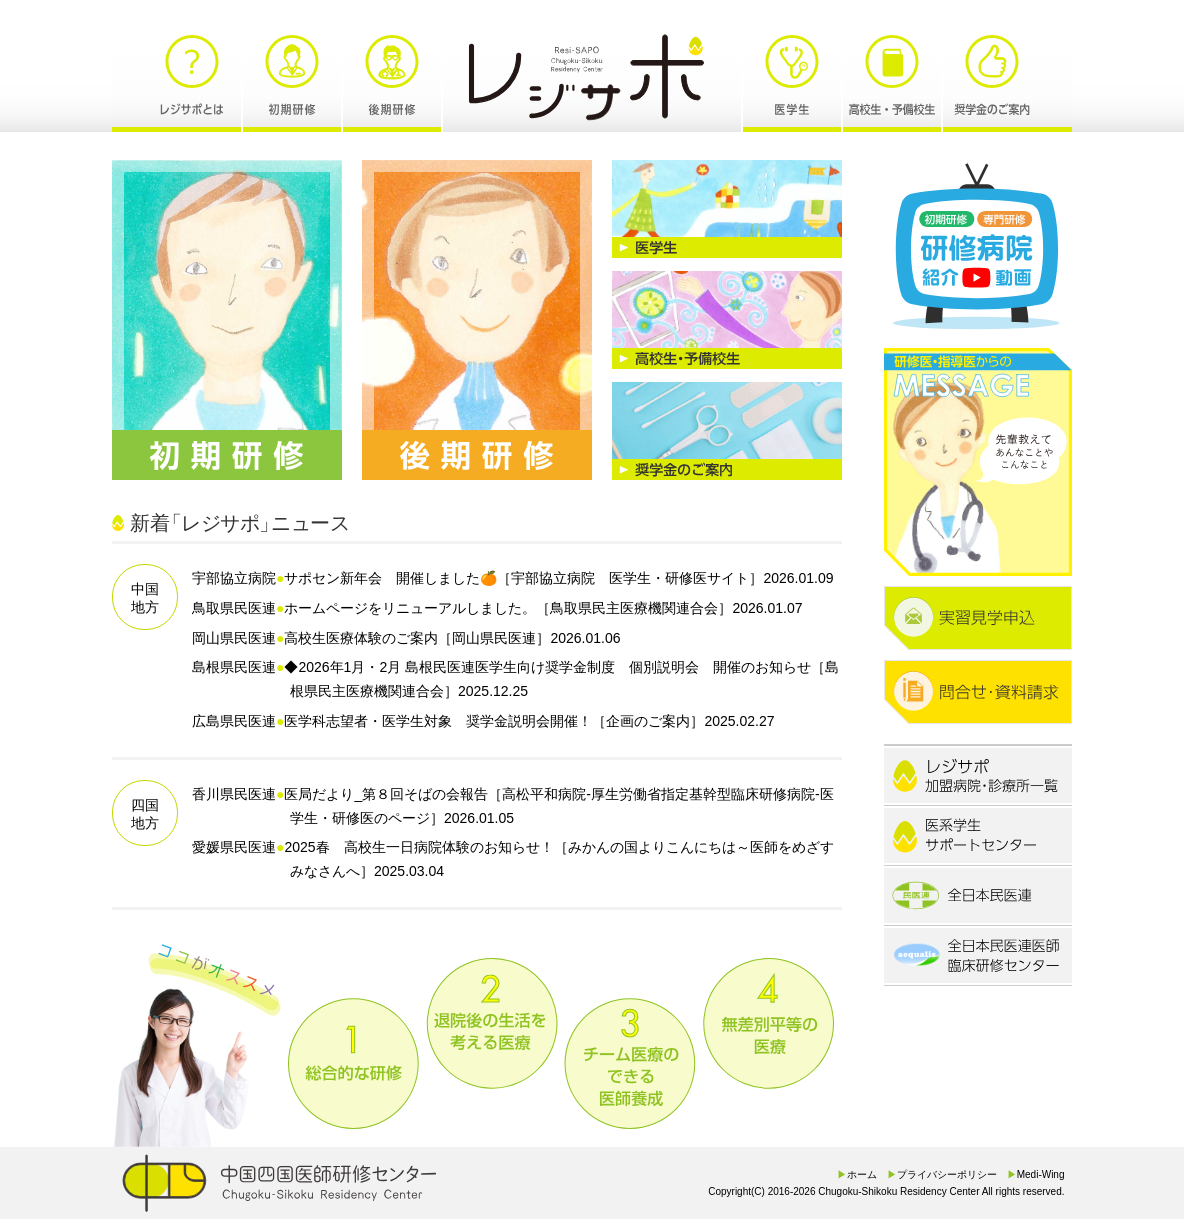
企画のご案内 (648, 721)
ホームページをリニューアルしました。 (410, 608)
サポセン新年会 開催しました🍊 (390, 578)
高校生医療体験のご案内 (361, 638)
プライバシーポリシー (947, 1174)
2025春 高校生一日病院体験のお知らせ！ (418, 847)
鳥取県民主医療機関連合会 (634, 608)
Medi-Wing (1041, 1174)
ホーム (862, 1174)
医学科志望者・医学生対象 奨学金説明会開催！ (438, 721)
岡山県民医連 (494, 638)
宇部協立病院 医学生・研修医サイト (630, 578)
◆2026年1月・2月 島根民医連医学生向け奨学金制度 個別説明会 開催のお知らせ (547, 667)
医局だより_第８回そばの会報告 (386, 794)
